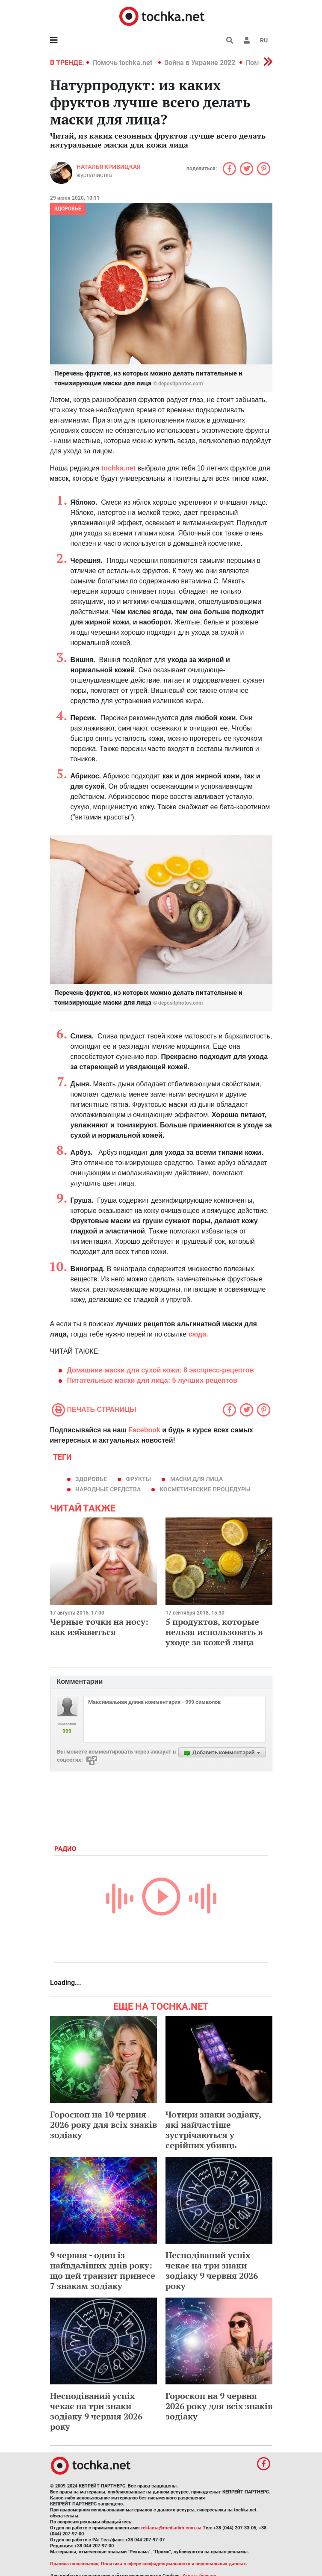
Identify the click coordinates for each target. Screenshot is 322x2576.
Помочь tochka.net (123, 63)
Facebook (144, 1430)
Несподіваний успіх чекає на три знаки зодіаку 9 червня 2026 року (211, 2270)
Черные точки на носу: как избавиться (99, 1627)
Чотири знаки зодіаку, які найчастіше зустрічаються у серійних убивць (213, 2130)
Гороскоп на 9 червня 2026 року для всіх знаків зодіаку (218, 2406)
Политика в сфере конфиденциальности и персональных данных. (174, 2564)
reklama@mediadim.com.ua (171, 2528)
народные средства (108, 1489)
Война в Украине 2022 (199, 63)
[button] (246, 40)
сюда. (198, 1334)
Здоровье (67, 209)
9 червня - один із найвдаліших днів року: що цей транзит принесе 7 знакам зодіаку (102, 2270)
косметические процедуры (205, 1489)
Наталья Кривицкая (108, 166)
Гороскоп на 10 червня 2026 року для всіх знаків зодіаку (103, 2125)
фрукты (138, 1479)
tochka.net (119, 468)
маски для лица (196, 1479)
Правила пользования (74, 2564)
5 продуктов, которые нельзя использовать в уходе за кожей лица (214, 1632)
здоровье (91, 1479)
